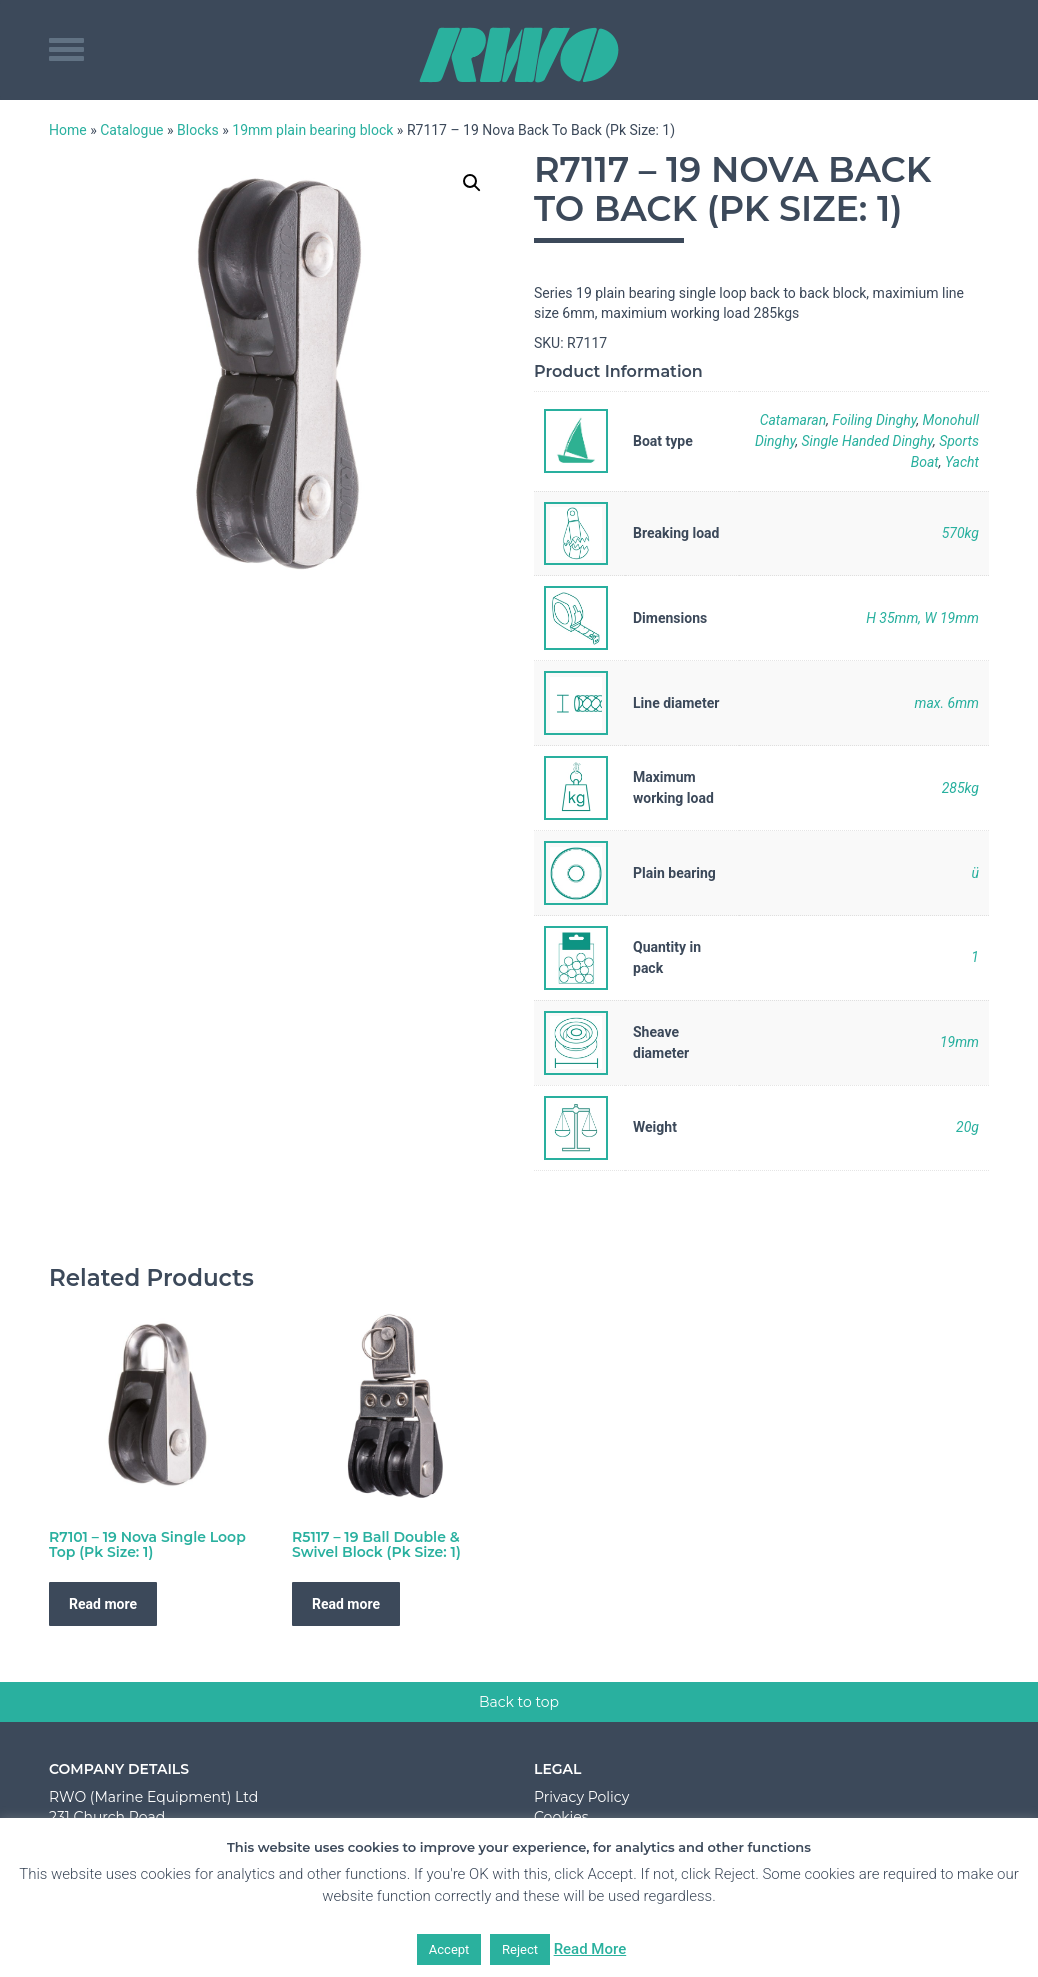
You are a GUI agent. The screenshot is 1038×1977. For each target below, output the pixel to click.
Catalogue (131, 130)
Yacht (962, 462)
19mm (959, 1042)
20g (967, 1127)
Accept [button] (449, 1949)
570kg (960, 533)
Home (68, 130)
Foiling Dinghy (874, 420)
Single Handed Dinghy (867, 441)
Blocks (198, 130)
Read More (590, 1949)
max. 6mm (946, 703)
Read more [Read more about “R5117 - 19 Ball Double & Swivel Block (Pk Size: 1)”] (346, 1604)
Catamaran (793, 420)
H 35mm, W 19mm (922, 618)
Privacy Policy (581, 1797)
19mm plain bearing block (312, 130)
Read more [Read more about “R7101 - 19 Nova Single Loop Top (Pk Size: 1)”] (103, 1604)
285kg (960, 788)
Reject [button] (520, 1949)
